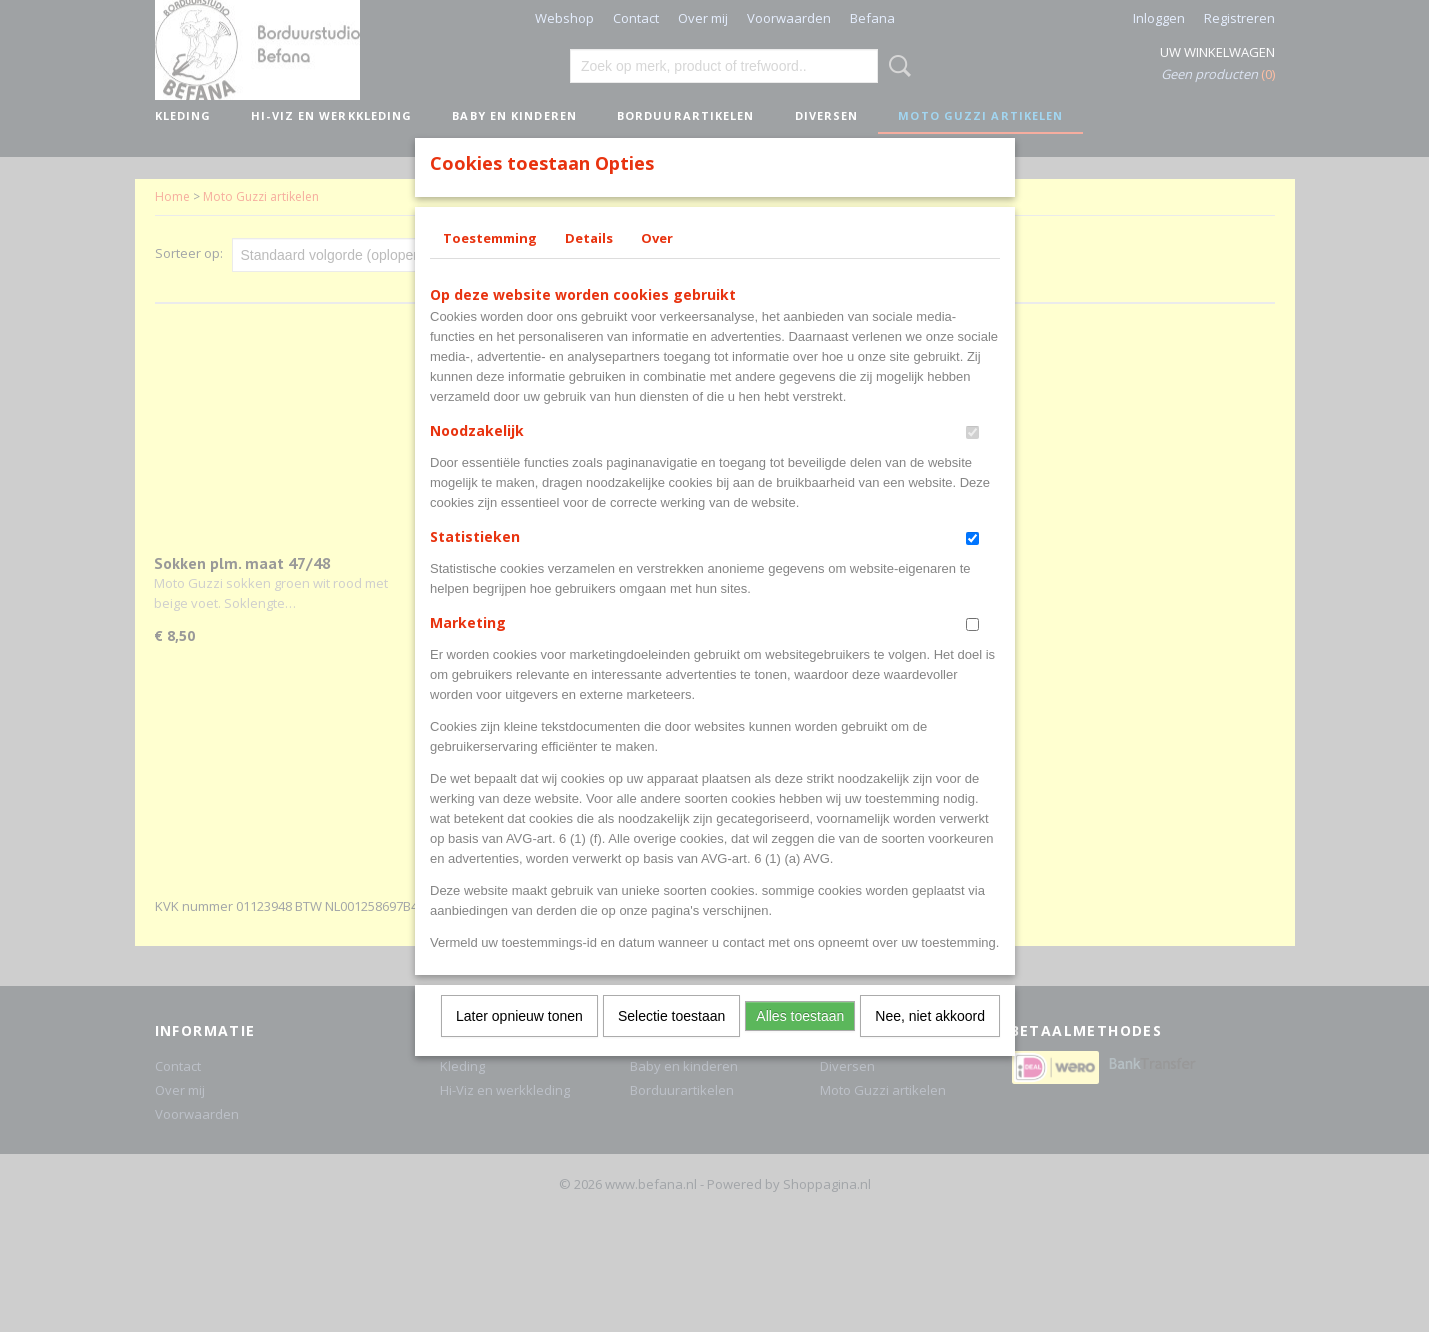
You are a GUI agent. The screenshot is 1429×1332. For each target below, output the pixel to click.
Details (589, 264)
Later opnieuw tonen (519, 1042)
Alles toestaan (800, 1042)
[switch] (972, 458)
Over (657, 264)
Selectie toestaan (671, 1042)
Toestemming (490, 264)
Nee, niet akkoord (930, 1042)
